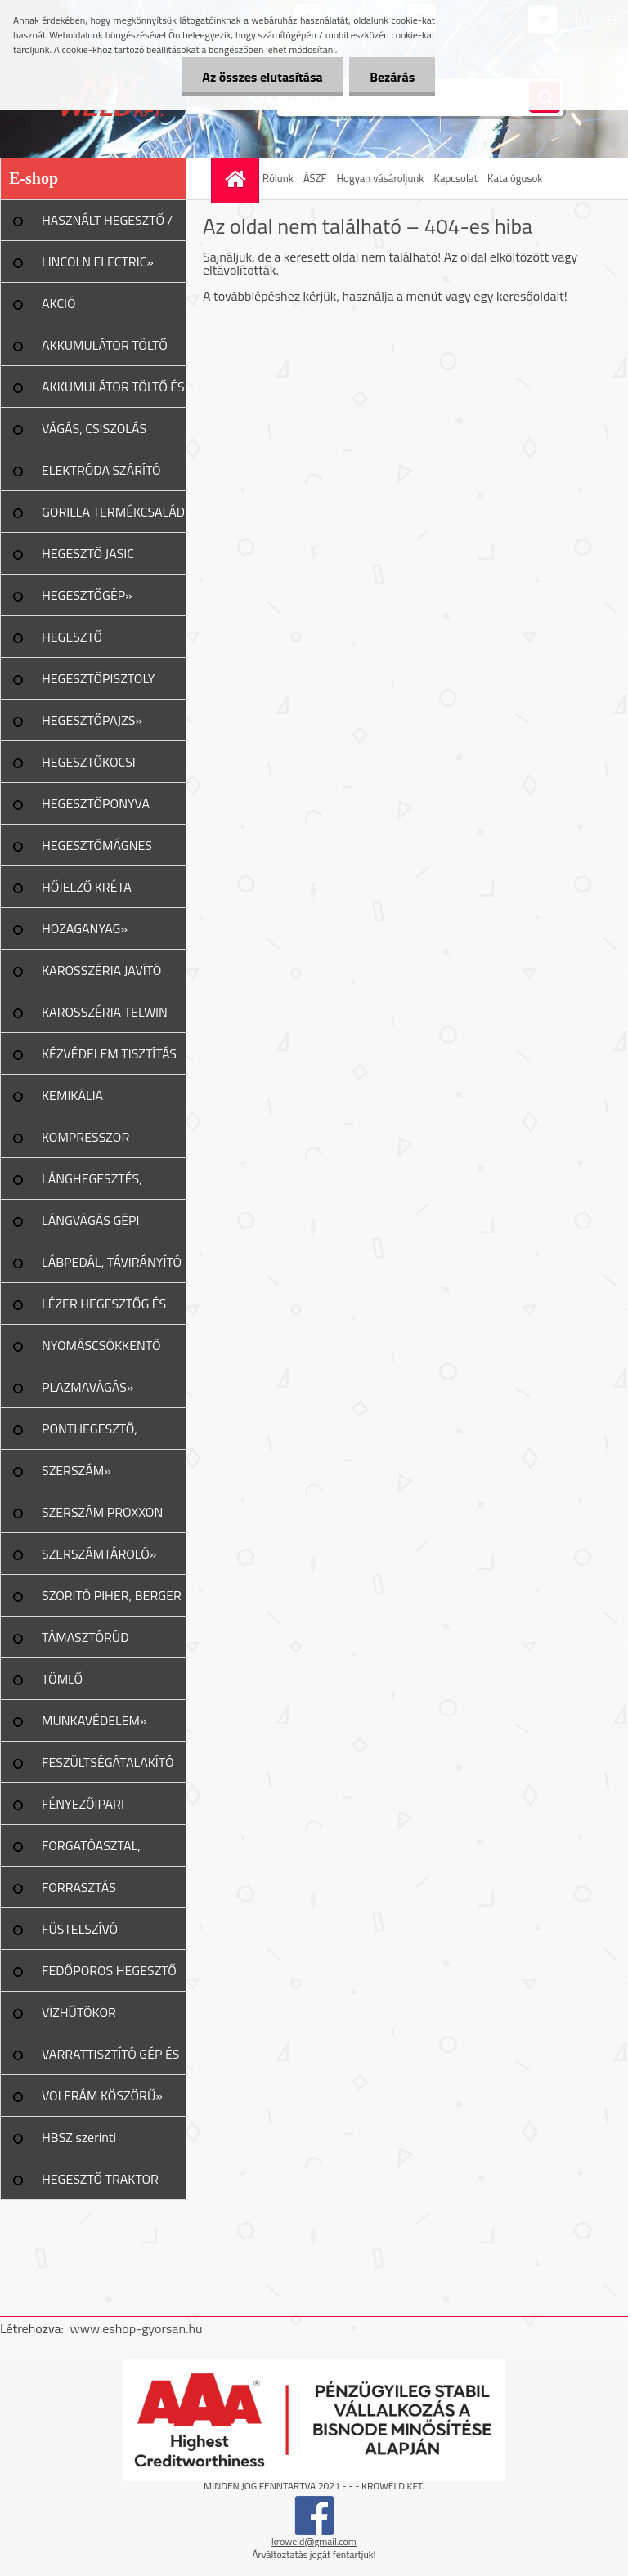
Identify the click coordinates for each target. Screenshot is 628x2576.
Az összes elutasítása (262, 77)
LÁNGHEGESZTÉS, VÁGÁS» (92, 1184)
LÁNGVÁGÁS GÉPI (91, 1220)
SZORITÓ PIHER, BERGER (112, 1595)
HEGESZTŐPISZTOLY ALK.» (98, 684)
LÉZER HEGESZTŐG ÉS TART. (104, 1309)
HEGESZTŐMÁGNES (97, 845)
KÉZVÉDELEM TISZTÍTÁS (109, 1053)
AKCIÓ (59, 303)
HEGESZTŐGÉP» (87, 595)
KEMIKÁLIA (72, 1095)
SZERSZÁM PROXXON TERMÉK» (102, 1517)
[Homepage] (237, 178)
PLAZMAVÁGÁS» (88, 1387)
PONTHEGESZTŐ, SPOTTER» (89, 1434)
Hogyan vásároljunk (380, 178)
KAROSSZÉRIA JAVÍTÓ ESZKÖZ (101, 975)
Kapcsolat (456, 178)
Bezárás (392, 77)
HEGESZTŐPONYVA (96, 803)
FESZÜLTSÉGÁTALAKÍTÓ (107, 1762)
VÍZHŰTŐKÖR (79, 2012)
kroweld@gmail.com (314, 2541)
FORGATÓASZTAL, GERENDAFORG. (91, 1851)
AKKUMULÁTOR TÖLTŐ (105, 345)
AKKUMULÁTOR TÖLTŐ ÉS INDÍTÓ (113, 392)
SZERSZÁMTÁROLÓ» (99, 1553)
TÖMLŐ (62, 1678)
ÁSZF (315, 178)
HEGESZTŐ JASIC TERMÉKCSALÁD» (91, 559)
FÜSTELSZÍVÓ (80, 1929)
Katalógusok (515, 178)
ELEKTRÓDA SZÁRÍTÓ (101, 470)
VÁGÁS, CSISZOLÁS (94, 428)
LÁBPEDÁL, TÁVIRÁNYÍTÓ (112, 1262)
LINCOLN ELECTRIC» (98, 261)
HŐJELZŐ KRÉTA (87, 887)
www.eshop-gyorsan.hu (136, 2328)
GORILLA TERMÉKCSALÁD (113, 511)
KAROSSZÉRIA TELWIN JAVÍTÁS (105, 1017)
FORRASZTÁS (79, 1887)
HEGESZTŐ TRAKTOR (100, 2179)
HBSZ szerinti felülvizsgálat (79, 2142)
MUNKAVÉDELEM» (94, 1720)
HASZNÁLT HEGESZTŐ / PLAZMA (107, 225)
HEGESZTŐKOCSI (89, 761)
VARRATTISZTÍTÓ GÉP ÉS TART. (111, 2059)
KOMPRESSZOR (85, 1137)
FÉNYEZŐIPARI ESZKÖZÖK (83, 1809)
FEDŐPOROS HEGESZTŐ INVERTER (109, 1976)
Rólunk (278, 178)
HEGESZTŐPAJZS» (92, 720)
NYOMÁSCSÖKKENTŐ (101, 1345)
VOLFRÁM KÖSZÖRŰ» (102, 2095)
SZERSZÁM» (76, 1470)
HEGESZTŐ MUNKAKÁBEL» (85, 642)
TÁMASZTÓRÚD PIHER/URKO (85, 1642)
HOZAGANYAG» (85, 928)
